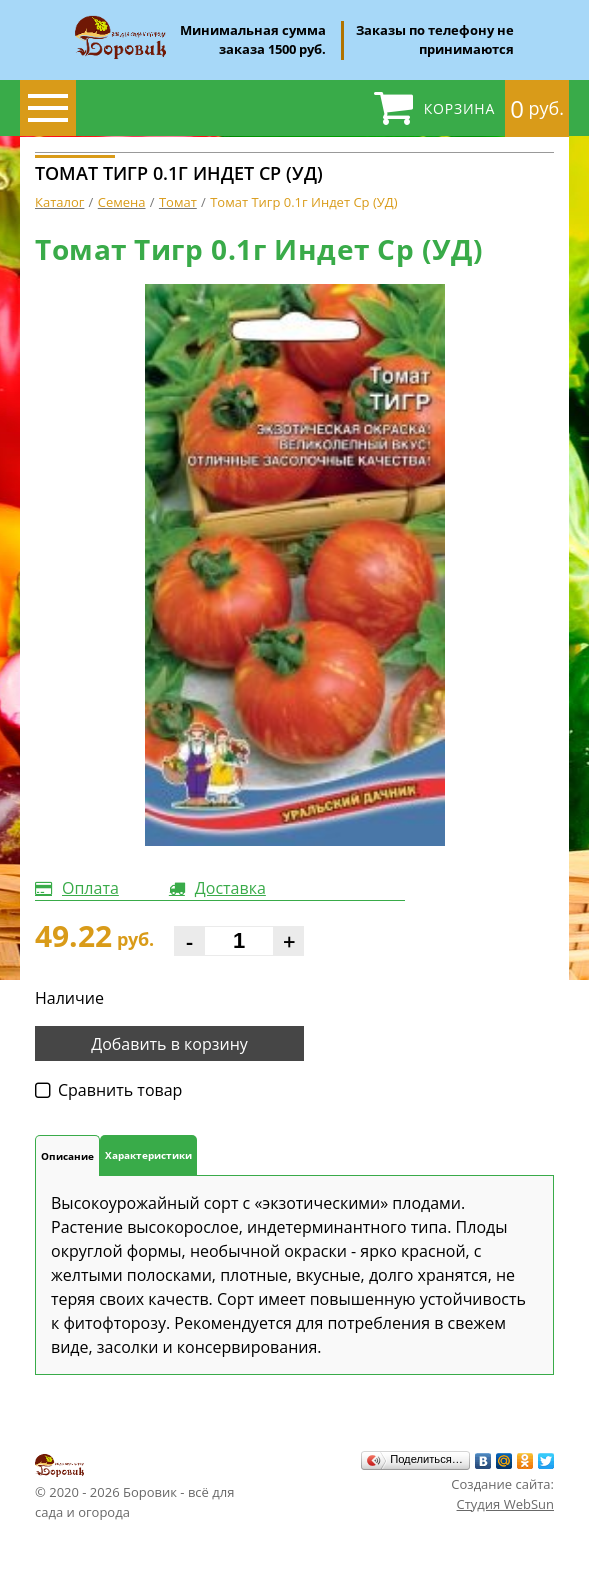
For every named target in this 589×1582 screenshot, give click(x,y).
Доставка (230, 888)
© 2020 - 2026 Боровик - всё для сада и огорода (134, 1486)
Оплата (90, 888)
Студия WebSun (505, 1504)
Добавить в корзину (169, 1044)
